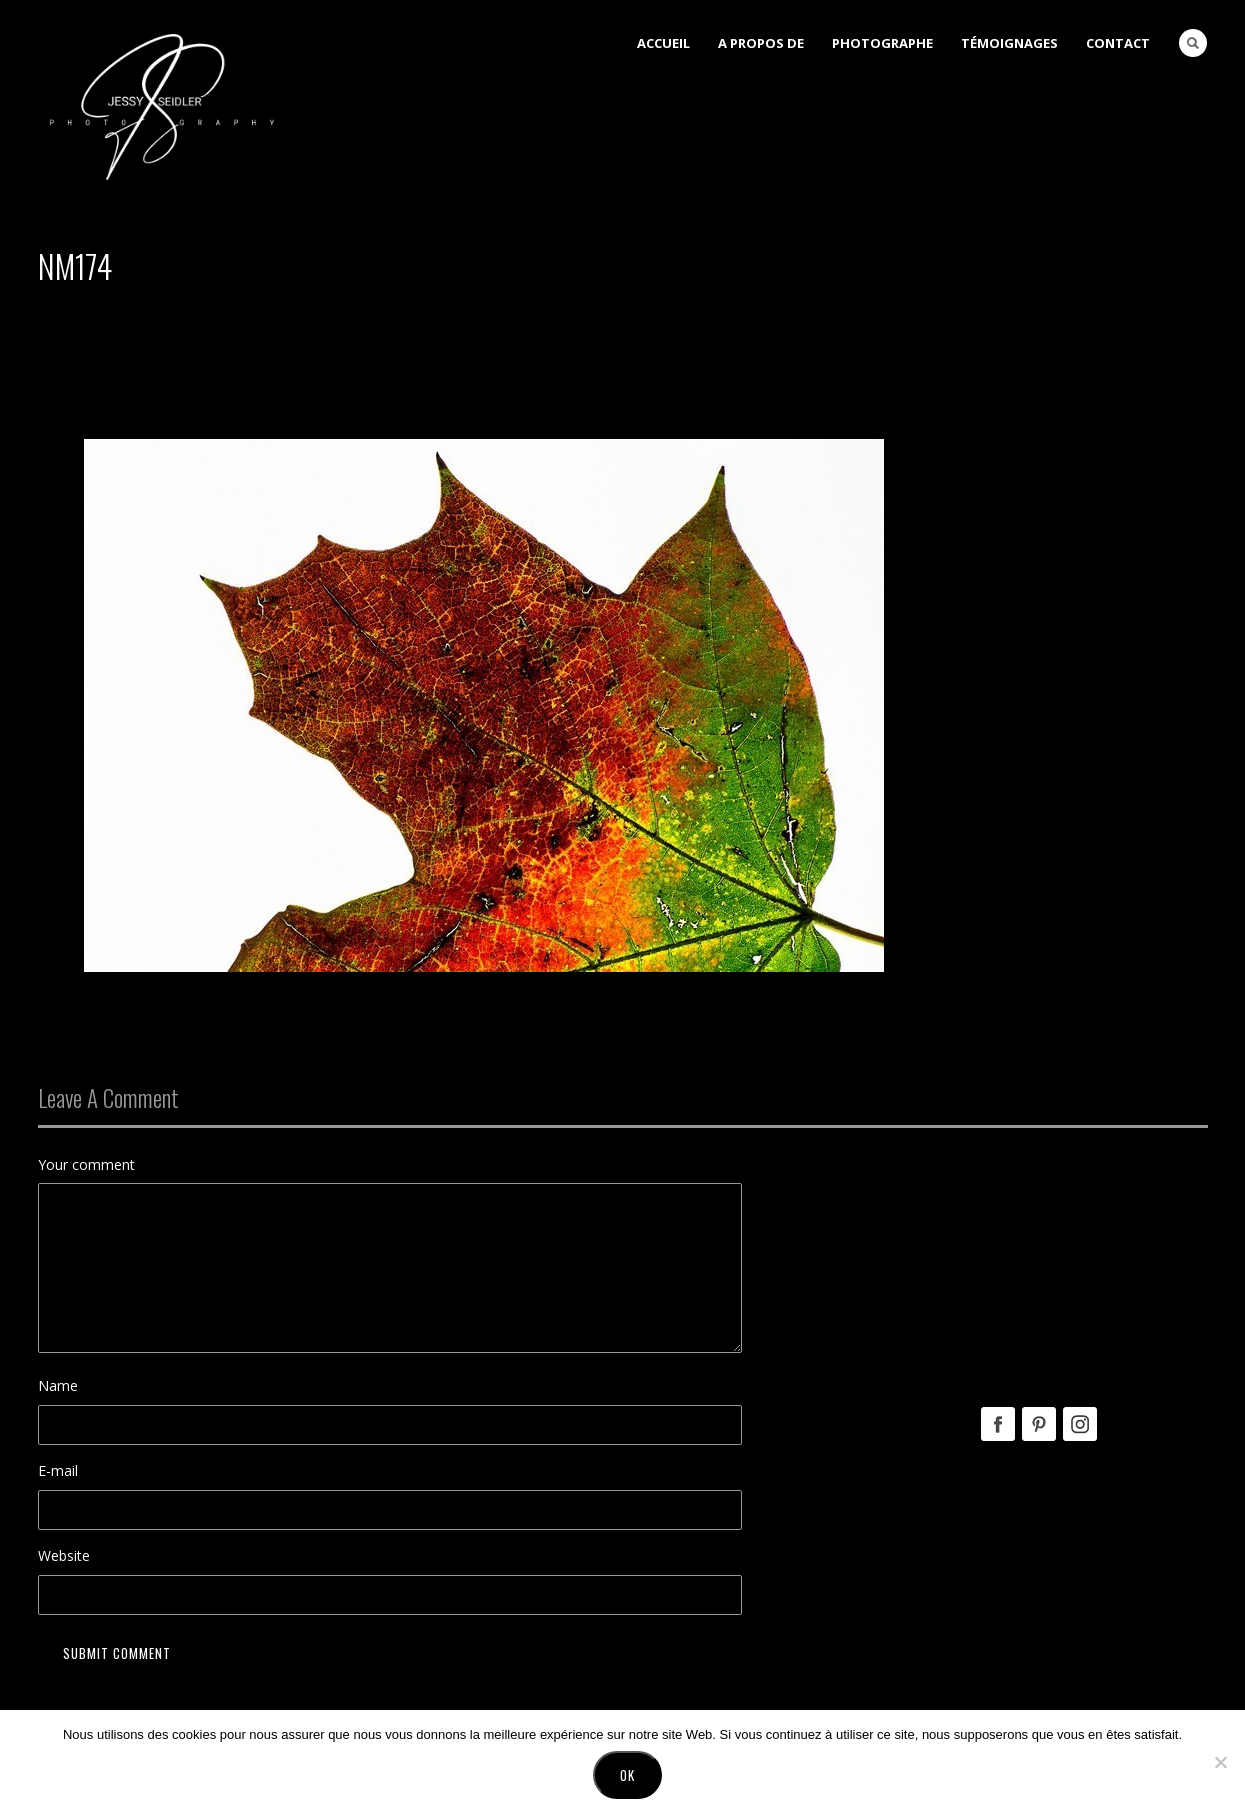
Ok (627, 1775)
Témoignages (1009, 43)
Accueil (663, 43)
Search (1193, 43)
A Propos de (761, 43)
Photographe (882, 43)
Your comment (86, 1164)
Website (64, 1555)
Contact (1118, 43)
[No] (1220, 1762)
